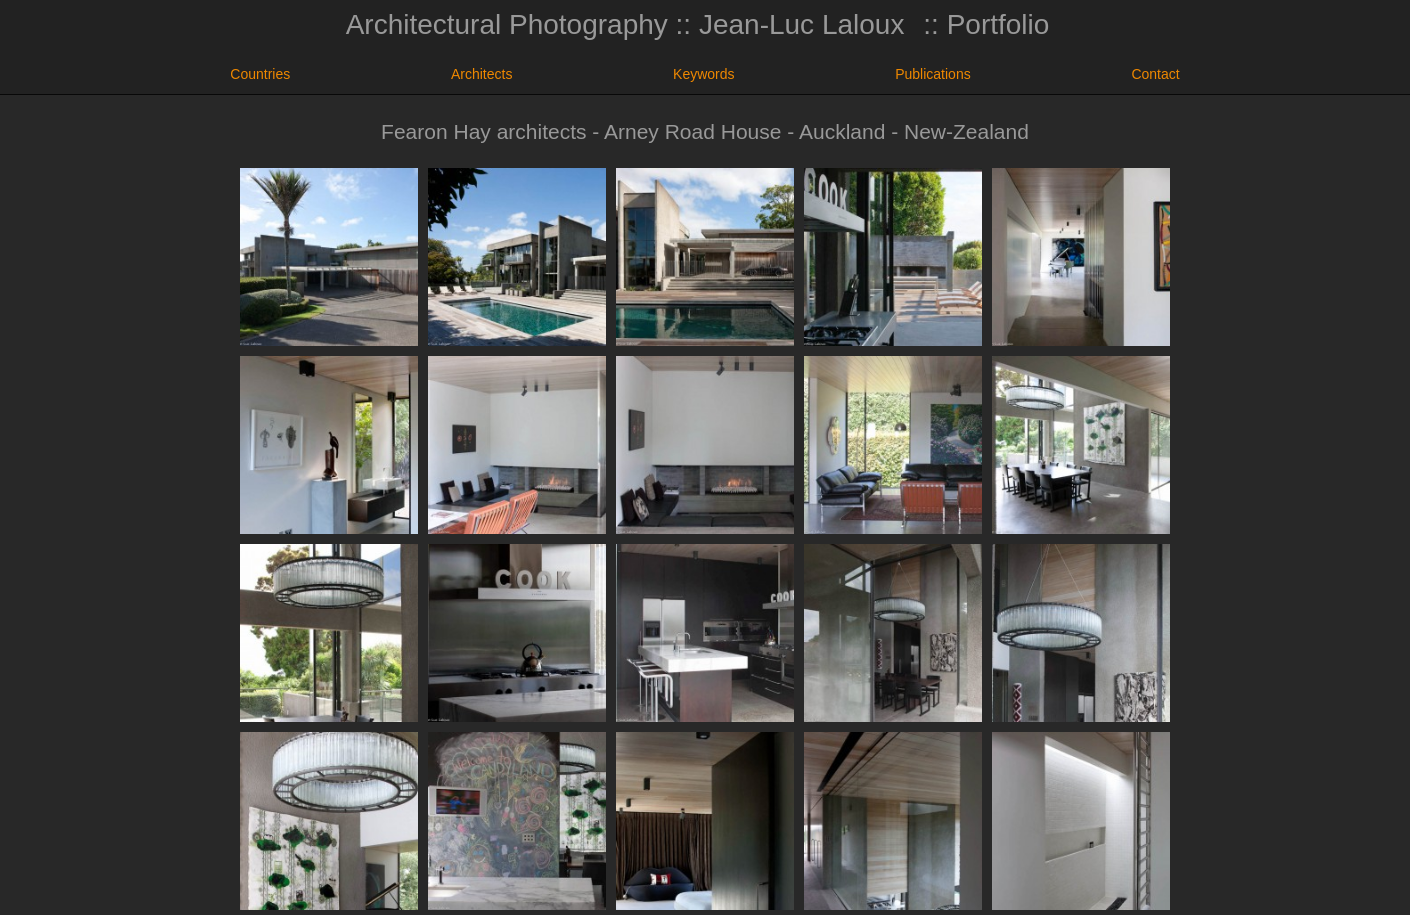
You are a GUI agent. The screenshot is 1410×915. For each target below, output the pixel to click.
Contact (1155, 74)
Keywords (703, 74)
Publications (933, 74)
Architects (481, 74)
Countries (260, 74)
